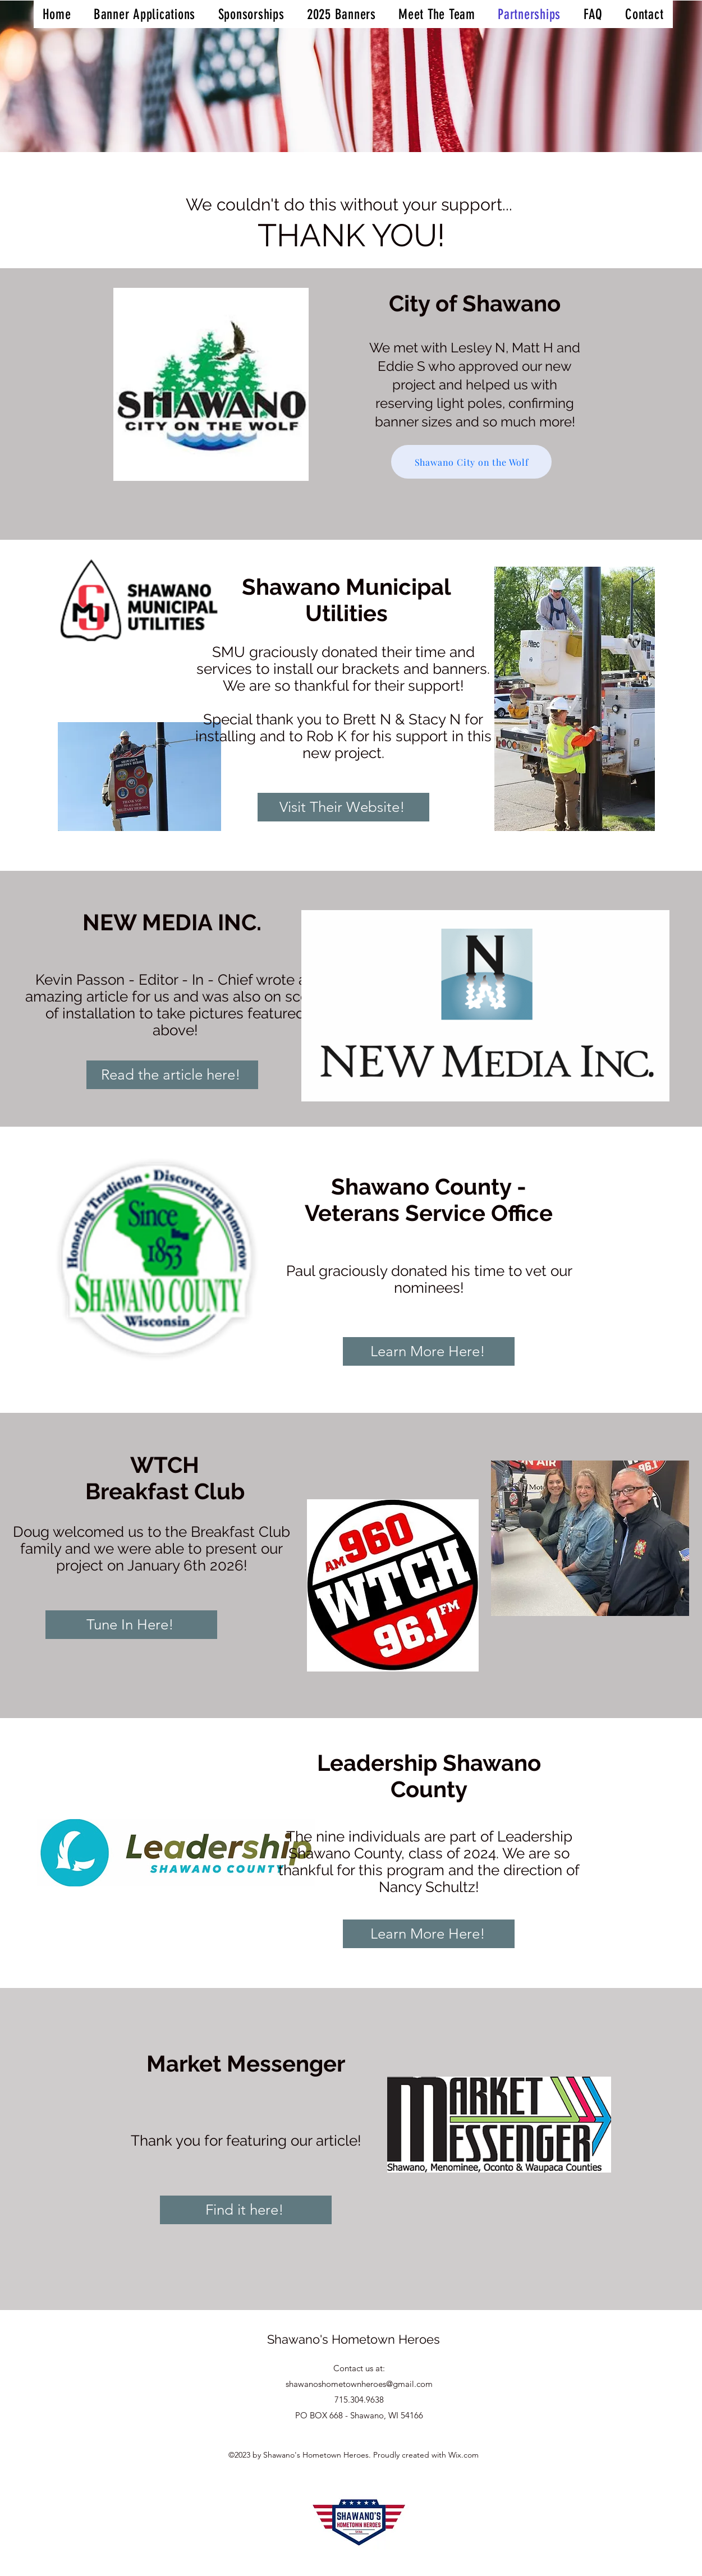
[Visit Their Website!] (343, 807)
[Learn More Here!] (429, 1351)
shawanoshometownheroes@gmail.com (359, 2383)
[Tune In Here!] (131, 1624)
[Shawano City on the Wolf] (471, 462)
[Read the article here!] (172, 1074)
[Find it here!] (246, 2210)
